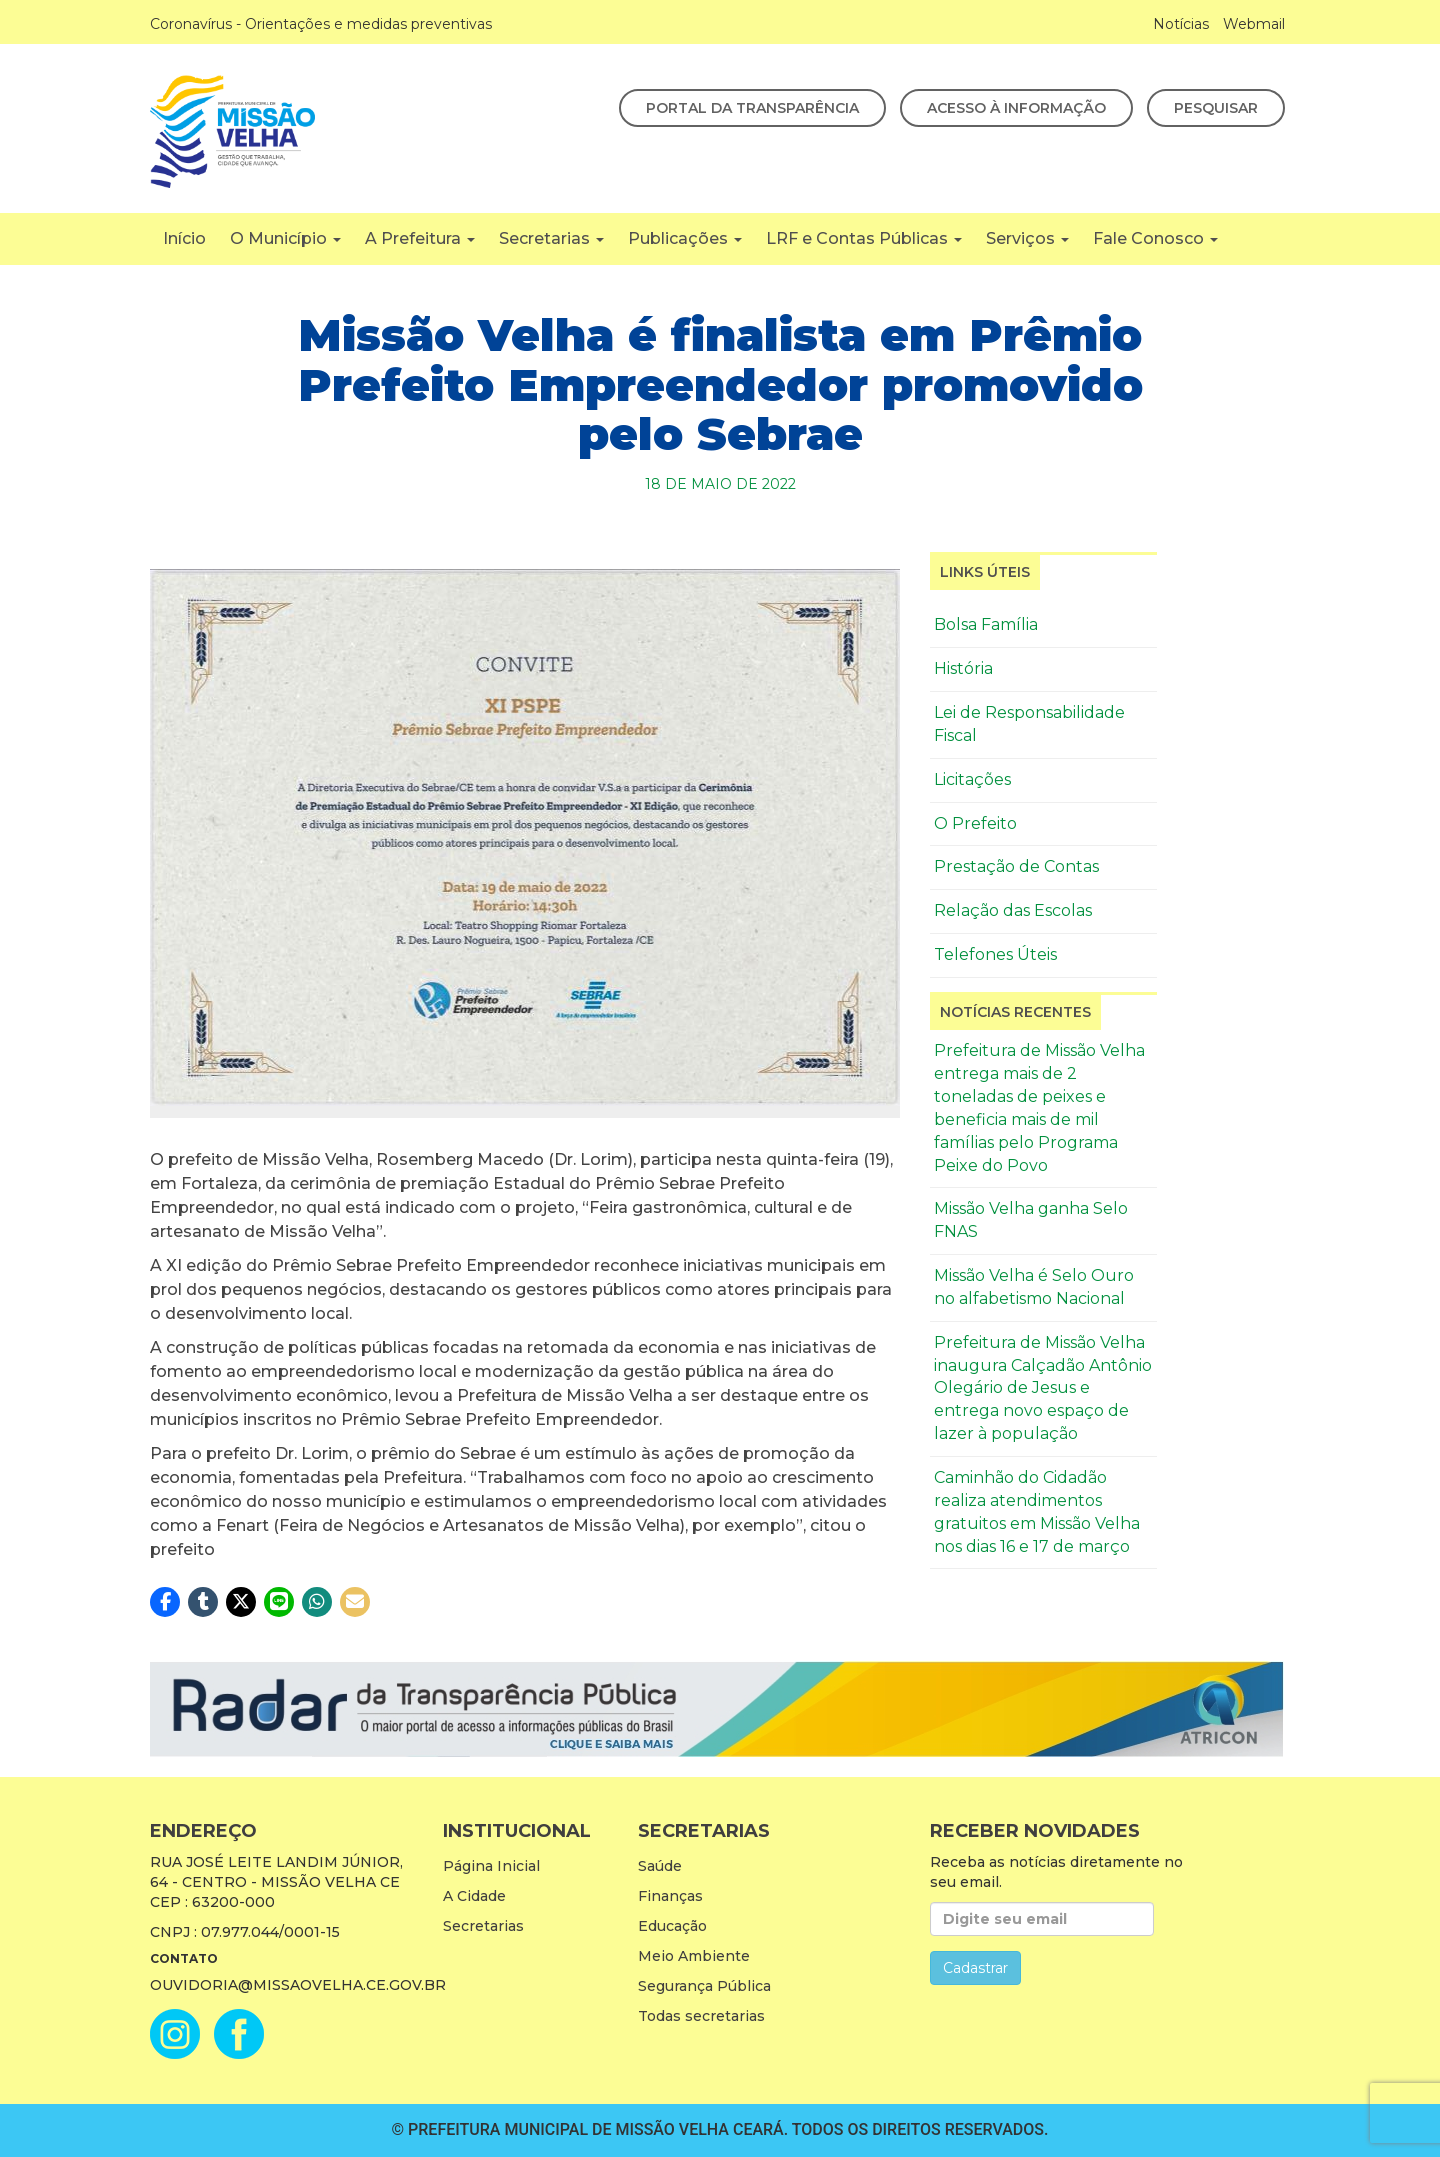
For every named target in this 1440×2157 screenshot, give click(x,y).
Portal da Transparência (752, 108)
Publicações (685, 238)
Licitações (972, 779)
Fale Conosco (1155, 238)
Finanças (670, 1896)
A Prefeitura (420, 238)
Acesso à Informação (1016, 108)
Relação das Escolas (1013, 910)
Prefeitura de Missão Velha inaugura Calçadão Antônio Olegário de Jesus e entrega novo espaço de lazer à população (1043, 1388)
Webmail (1254, 24)
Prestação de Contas (1016, 866)
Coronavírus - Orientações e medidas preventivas (321, 24)
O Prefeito (975, 823)
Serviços (1027, 238)
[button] (165, 1602)
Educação (672, 1926)
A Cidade (474, 1896)
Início (184, 238)
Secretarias (551, 238)
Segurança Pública (704, 1986)
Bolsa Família (986, 624)
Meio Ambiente (694, 1956)
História (963, 668)
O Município (285, 238)
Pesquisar (1216, 108)
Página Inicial (491, 1866)
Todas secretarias (701, 2016)
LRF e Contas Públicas (864, 238)
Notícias (1181, 24)
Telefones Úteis (995, 954)
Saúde (660, 1866)
